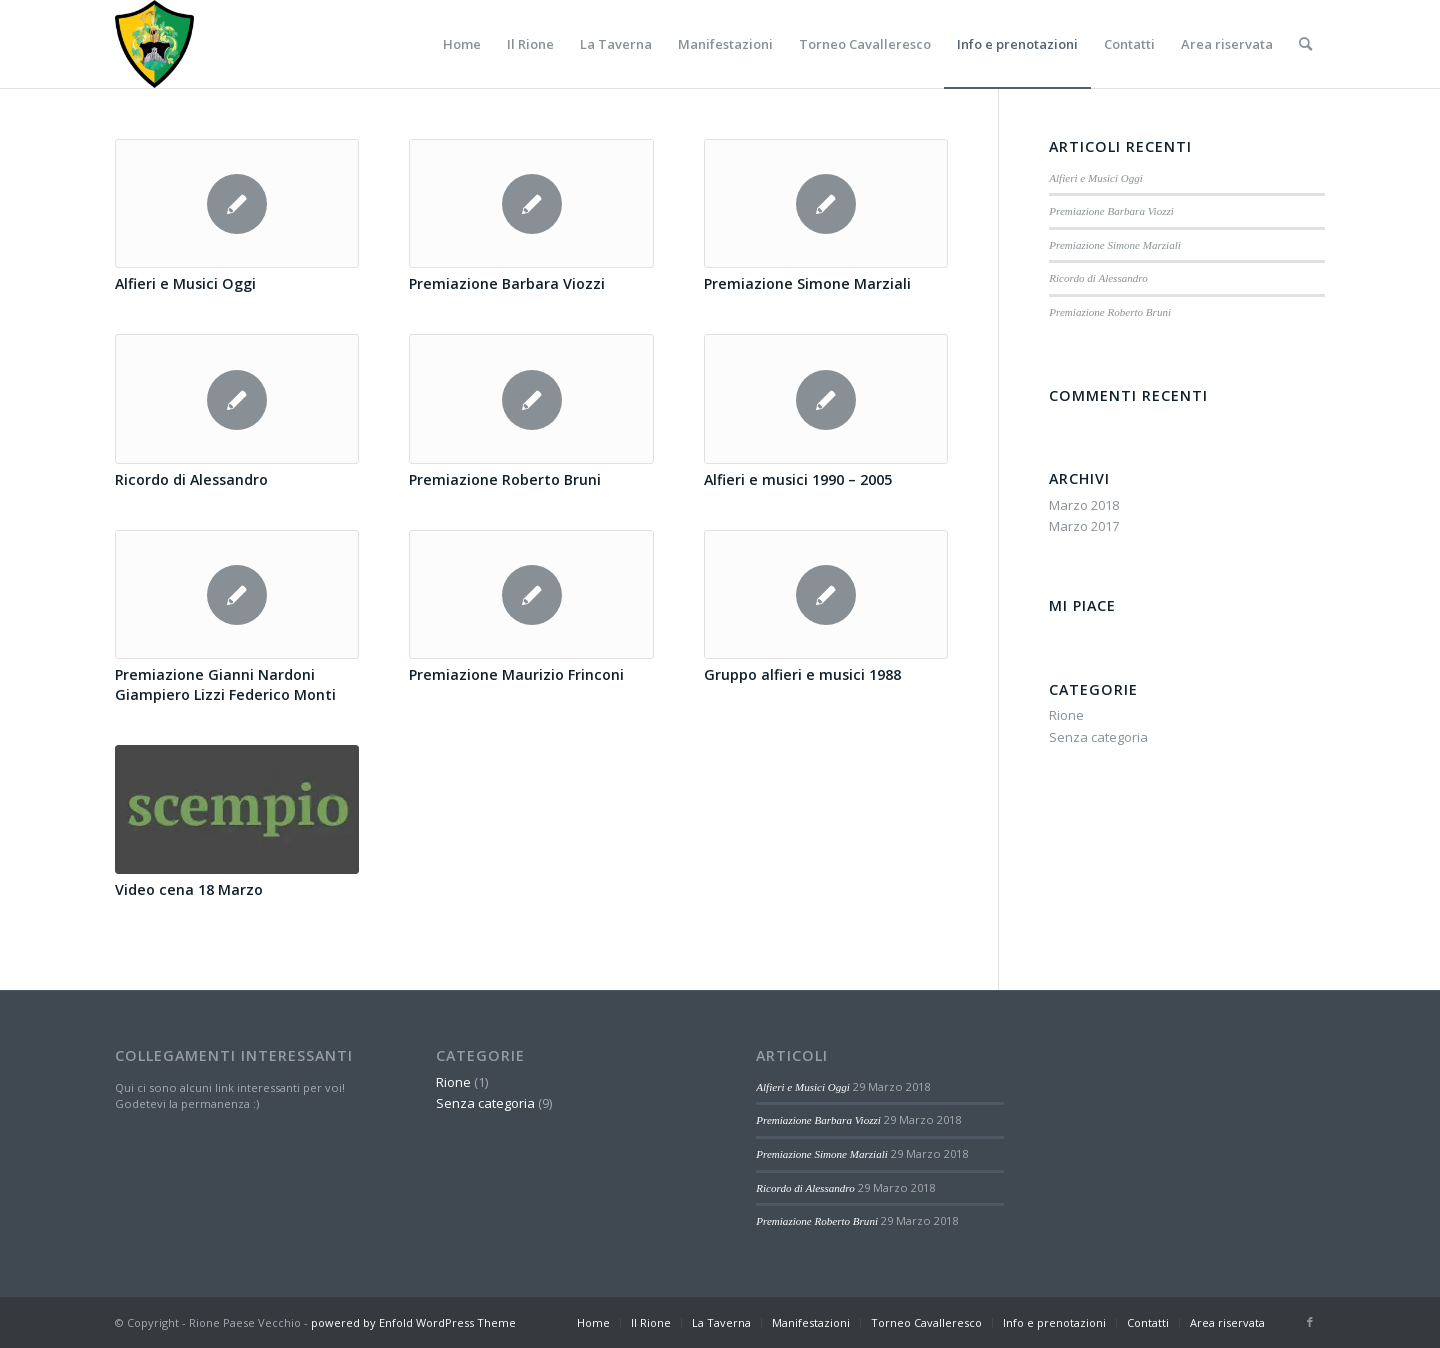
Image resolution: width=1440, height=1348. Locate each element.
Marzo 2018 (1084, 505)
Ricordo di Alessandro (191, 479)
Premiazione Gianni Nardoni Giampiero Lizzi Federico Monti (225, 684)
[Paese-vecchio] (154, 44)
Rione (1066, 715)
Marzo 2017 (1084, 526)
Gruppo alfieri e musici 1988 (802, 674)
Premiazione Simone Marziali (807, 283)
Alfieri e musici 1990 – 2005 (798, 479)
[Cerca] (1305, 44)
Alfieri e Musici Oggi (185, 283)
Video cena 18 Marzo (189, 889)
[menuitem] (462, 44)
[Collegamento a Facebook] (1310, 1322)
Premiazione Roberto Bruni (505, 479)
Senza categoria (1098, 737)
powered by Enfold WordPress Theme (413, 1322)
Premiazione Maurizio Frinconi (516, 674)
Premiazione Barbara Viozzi (507, 283)
